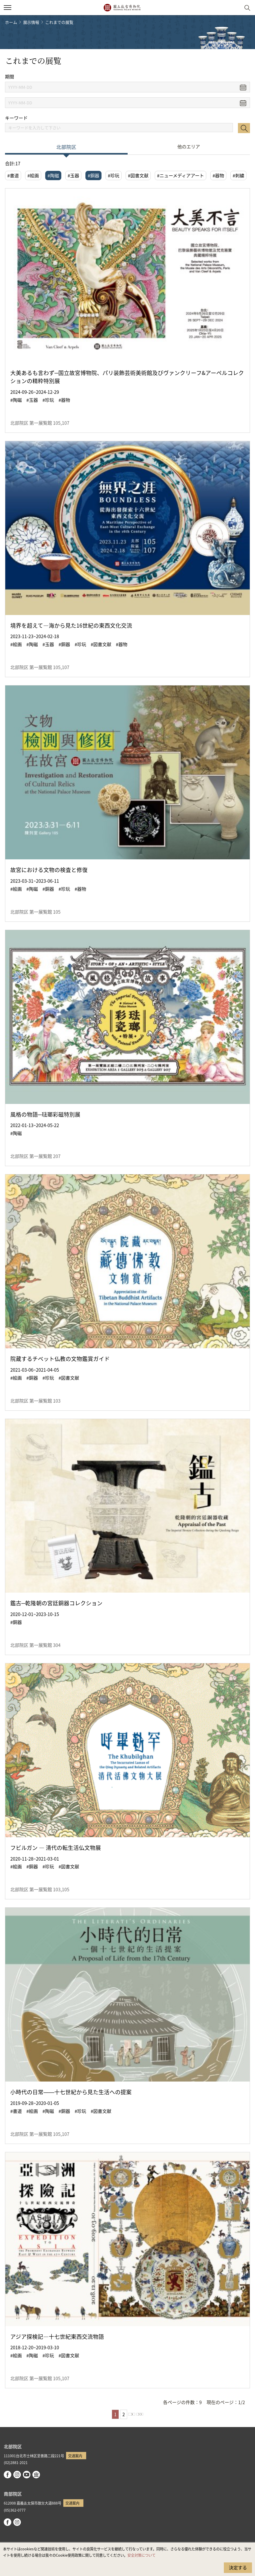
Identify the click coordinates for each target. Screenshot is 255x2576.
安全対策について (141, 2555)
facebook (7, 2474)
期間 (9, 76)
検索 (244, 128)
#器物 (218, 175)
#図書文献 (138, 175)
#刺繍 (238, 175)
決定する (238, 2567)
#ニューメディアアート (180, 175)
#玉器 (73, 175)
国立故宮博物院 (122, 7)
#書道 (13, 175)
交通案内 (75, 2455)
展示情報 (31, 22)
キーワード (16, 118)
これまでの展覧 (59, 22)
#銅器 (93, 175)
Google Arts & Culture (36, 2474)
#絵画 (33, 175)
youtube (26, 2474)
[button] (235, 7)
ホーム (11, 22)
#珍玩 (113, 175)
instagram (17, 2474)
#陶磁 (53, 175)
